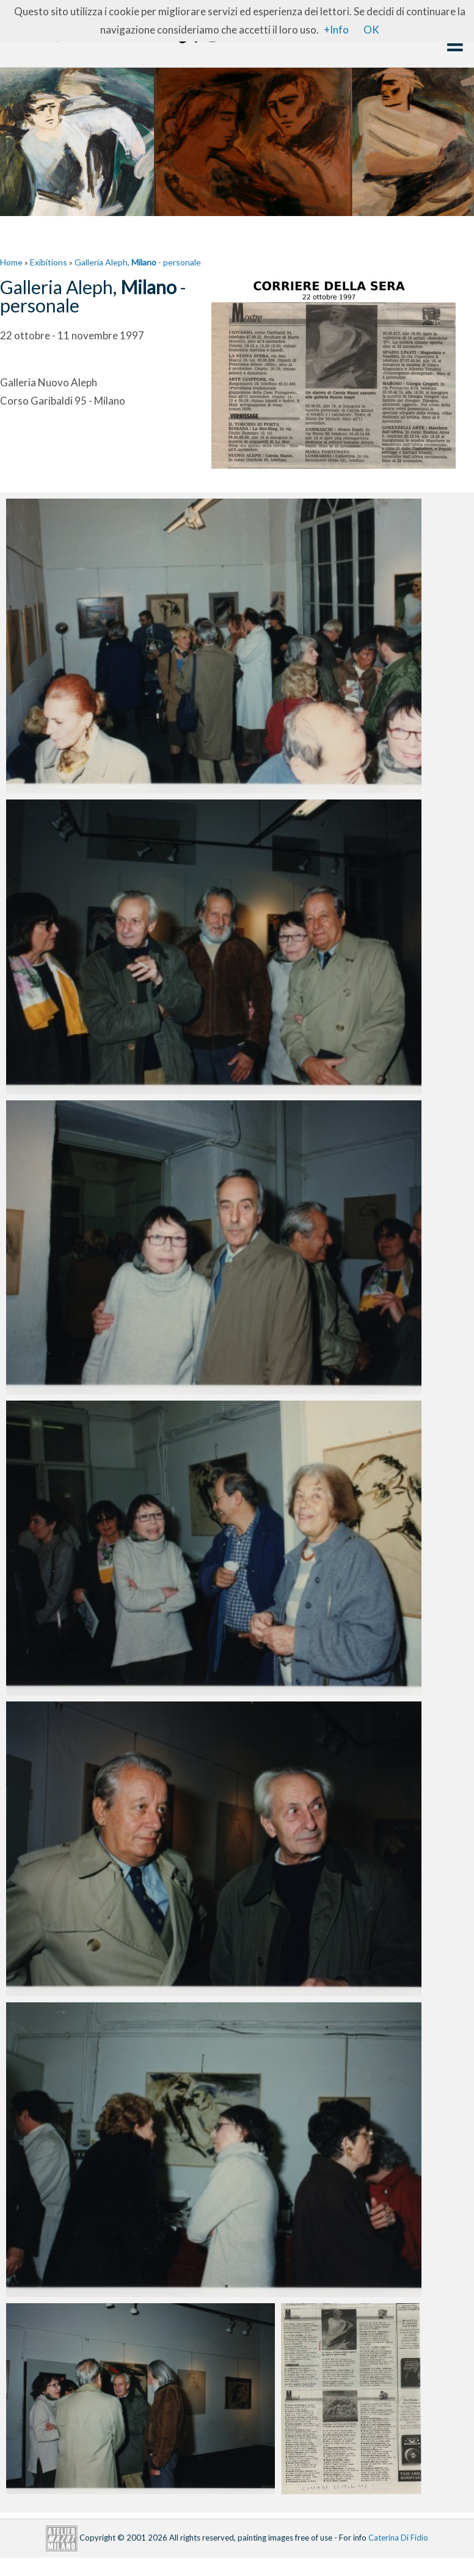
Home (11, 262)
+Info (336, 29)
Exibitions (48, 262)
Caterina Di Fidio (398, 2537)
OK (371, 29)
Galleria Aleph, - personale (138, 262)
